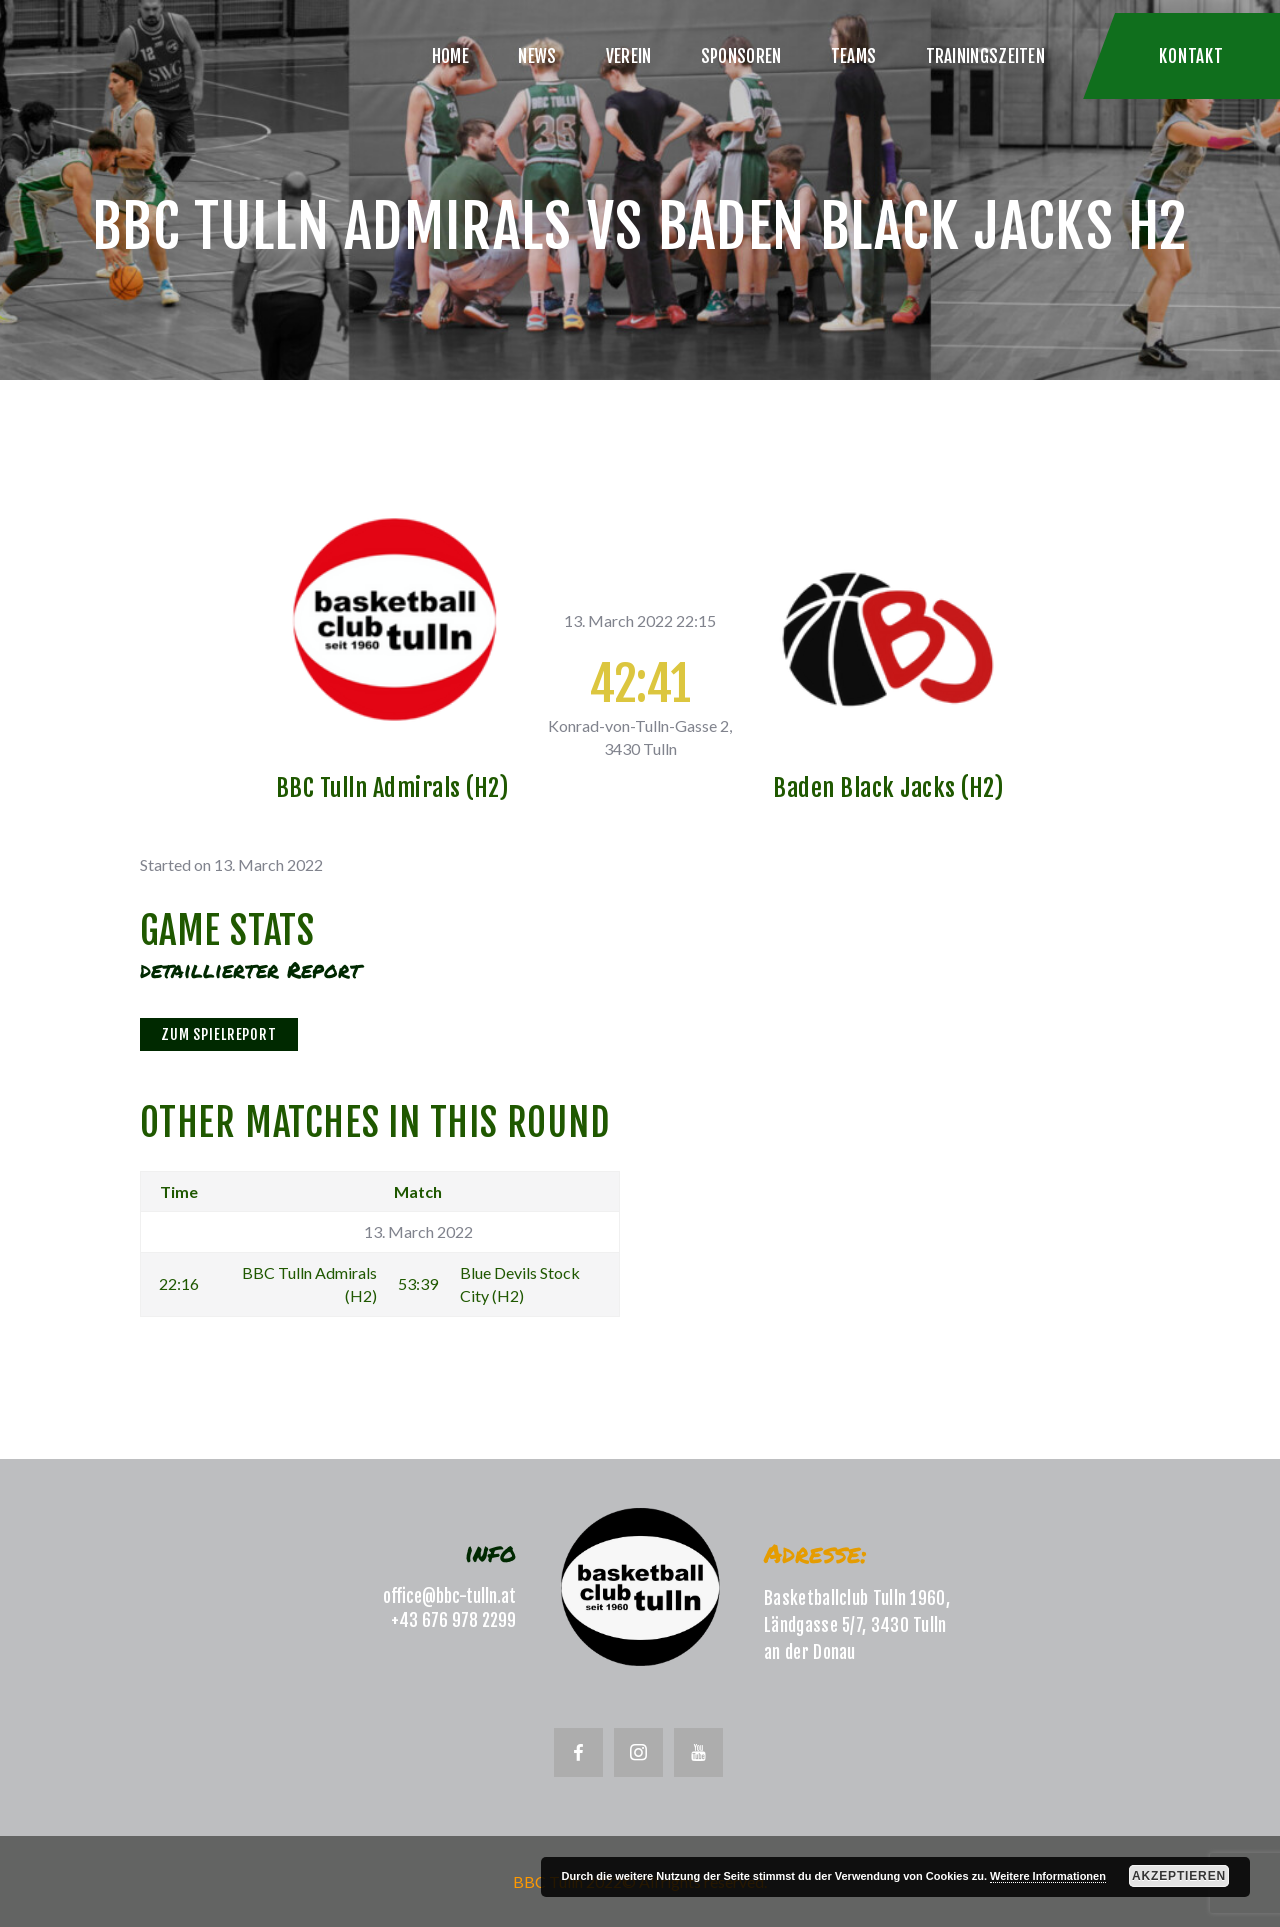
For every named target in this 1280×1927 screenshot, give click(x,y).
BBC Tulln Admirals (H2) (392, 788)
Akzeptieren (1179, 1876)
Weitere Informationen (1048, 1876)
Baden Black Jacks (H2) (888, 788)
